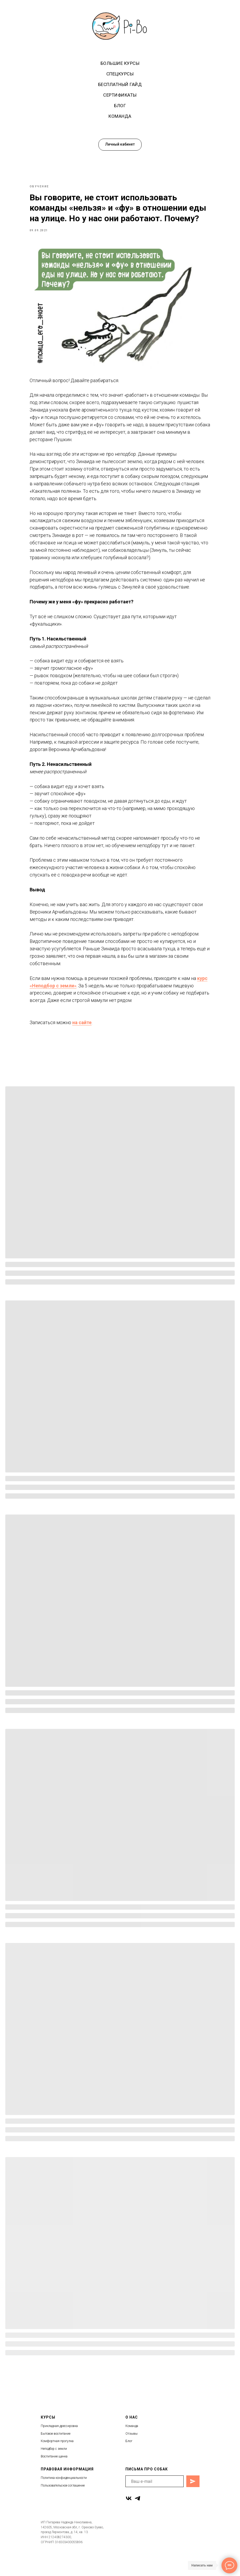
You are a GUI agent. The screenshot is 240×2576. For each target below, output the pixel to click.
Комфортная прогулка (57, 2460)
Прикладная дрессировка (59, 2445)
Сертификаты (120, 95)
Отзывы (131, 2453)
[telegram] (137, 2518)
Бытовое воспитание (55, 2453)
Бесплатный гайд (120, 84)
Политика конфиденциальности (64, 2497)
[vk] (128, 2518)
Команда (120, 116)
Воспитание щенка (54, 2476)
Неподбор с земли (54, 2468)
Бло (128, 2460)
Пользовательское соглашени (62, 2505)
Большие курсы (120, 63)
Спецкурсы (120, 73)
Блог (120, 105)
